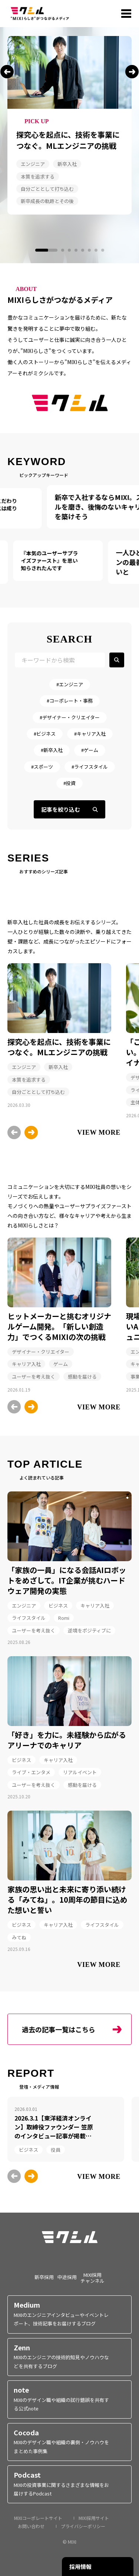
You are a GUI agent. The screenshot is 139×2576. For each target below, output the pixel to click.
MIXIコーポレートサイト (38, 2518)
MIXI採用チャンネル (92, 2277)
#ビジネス (45, 733)
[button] (7, 71)
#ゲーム (89, 749)
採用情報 (80, 2566)
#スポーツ (42, 766)
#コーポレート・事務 (70, 700)
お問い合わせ (31, 2526)
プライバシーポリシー (83, 2526)
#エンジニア (69, 684)
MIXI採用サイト (94, 2518)
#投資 (69, 783)
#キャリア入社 (90, 733)
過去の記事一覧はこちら (58, 2029)
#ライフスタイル (90, 766)
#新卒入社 (52, 749)
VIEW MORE (98, 1132)
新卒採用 (44, 2276)
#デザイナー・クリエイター (70, 717)
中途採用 (67, 2276)
